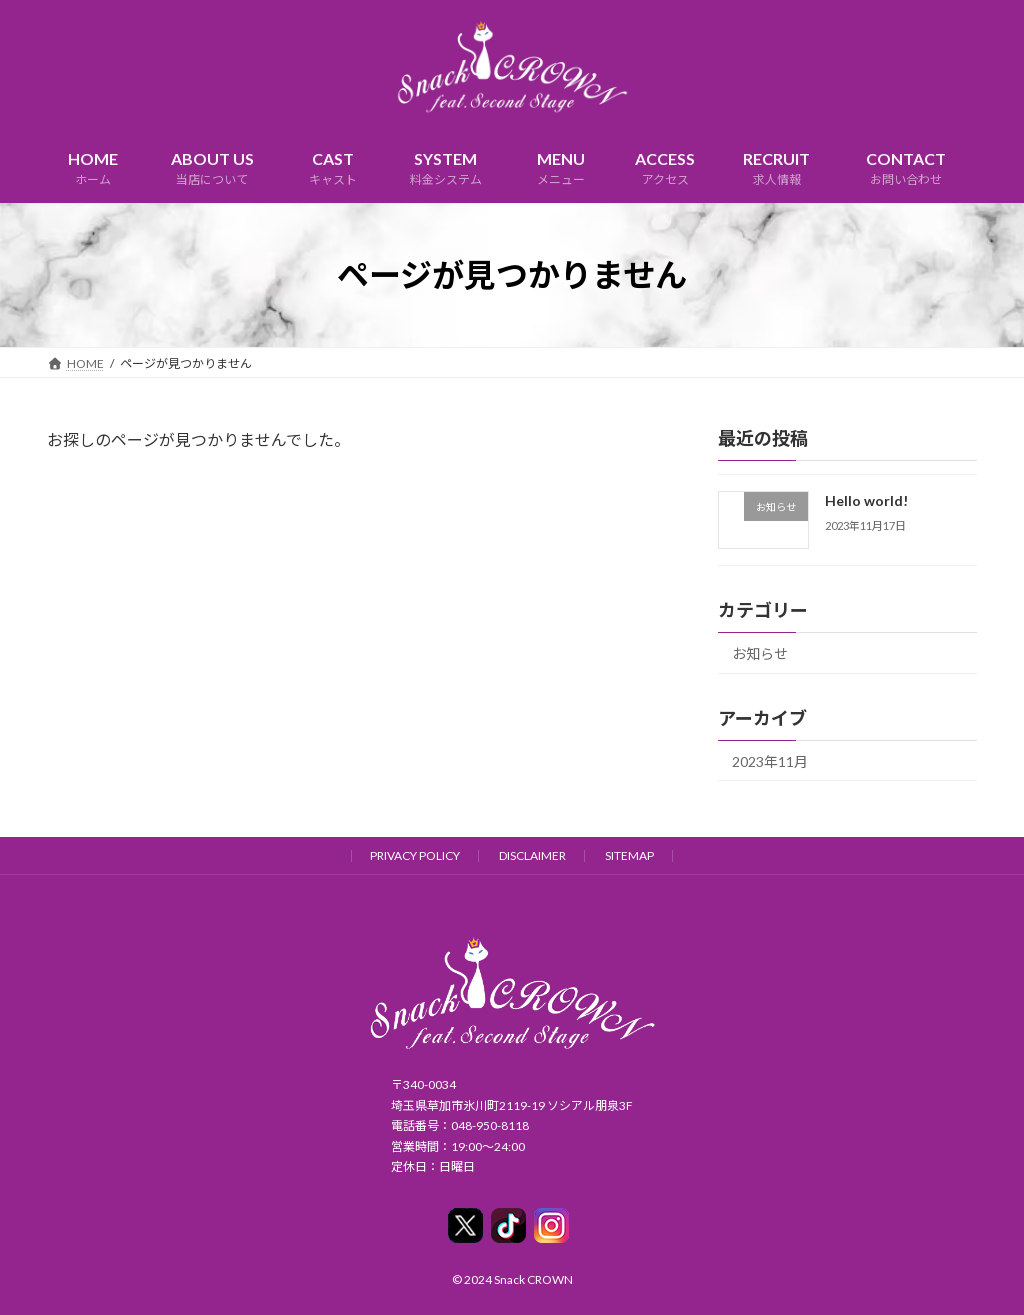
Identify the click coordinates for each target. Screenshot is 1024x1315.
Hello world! (866, 500)
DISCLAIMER (532, 855)
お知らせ (760, 653)
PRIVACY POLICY (415, 855)
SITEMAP (629, 855)
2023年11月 (770, 761)
